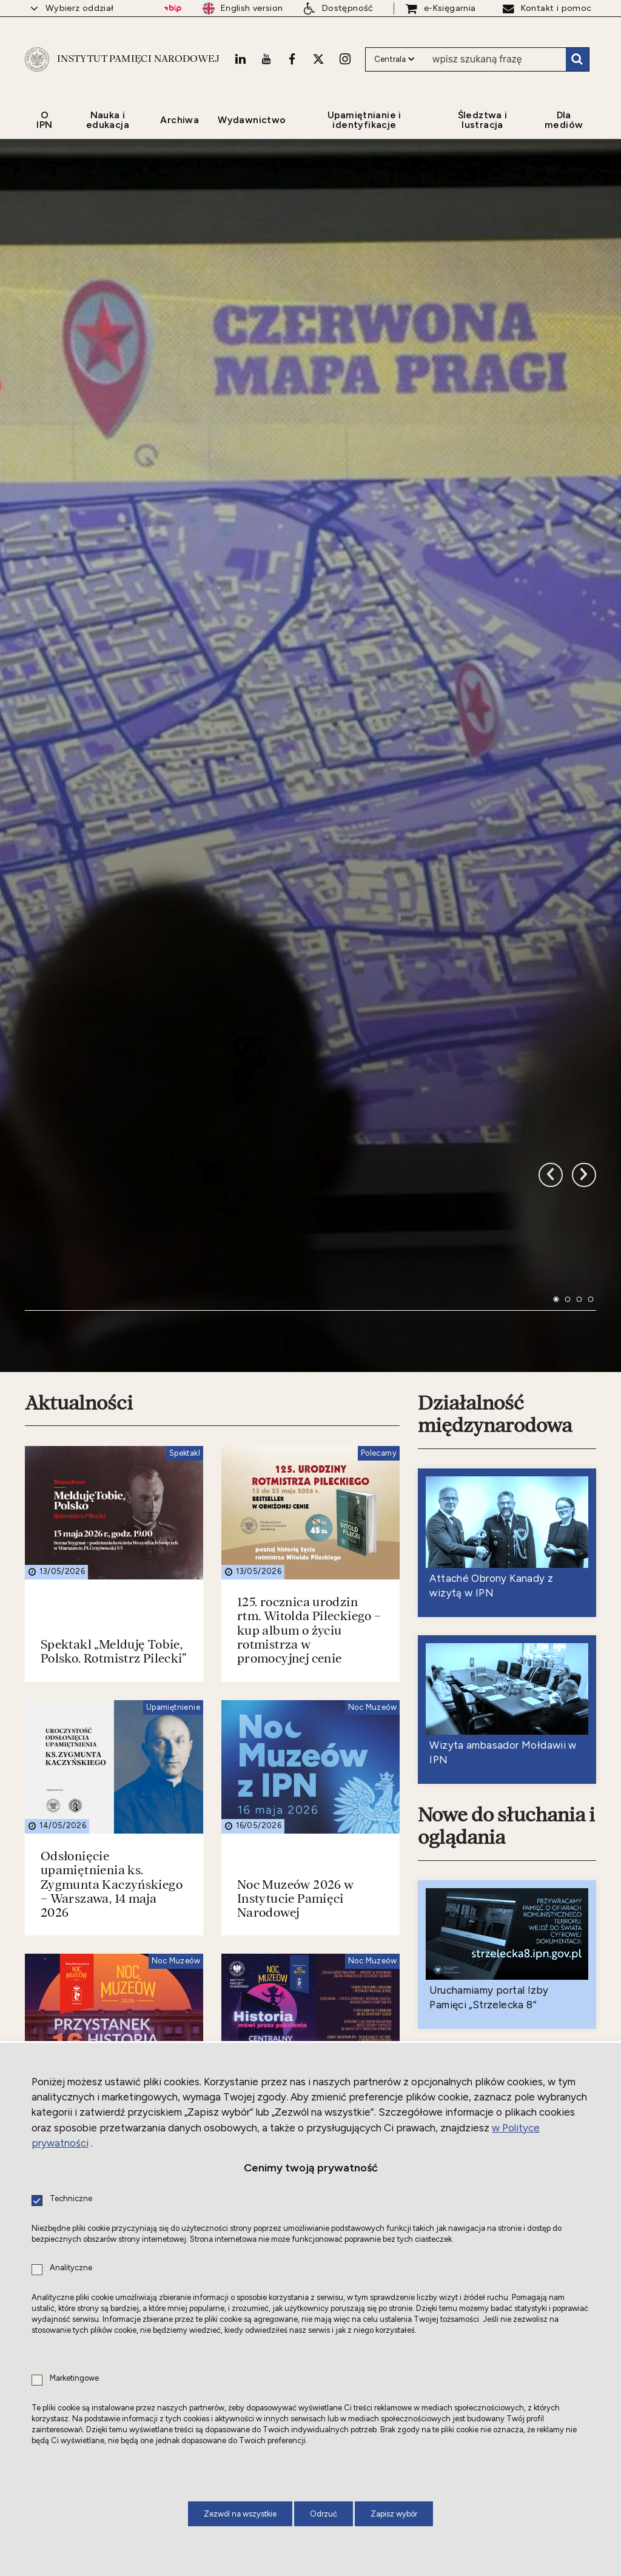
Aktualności (79, 1063)
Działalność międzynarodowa (495, 1074)
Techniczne (71, 2199)
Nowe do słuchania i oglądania (506, 1486)
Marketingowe (74, 2379)
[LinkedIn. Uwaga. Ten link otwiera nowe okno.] (240, 59)
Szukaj (577, 59)
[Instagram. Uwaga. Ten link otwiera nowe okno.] (345, 59)
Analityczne (71, 2268)
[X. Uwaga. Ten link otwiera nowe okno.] (318, 59)
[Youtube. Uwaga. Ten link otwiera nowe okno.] (266, 59)
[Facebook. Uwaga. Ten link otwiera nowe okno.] (292, 59)
